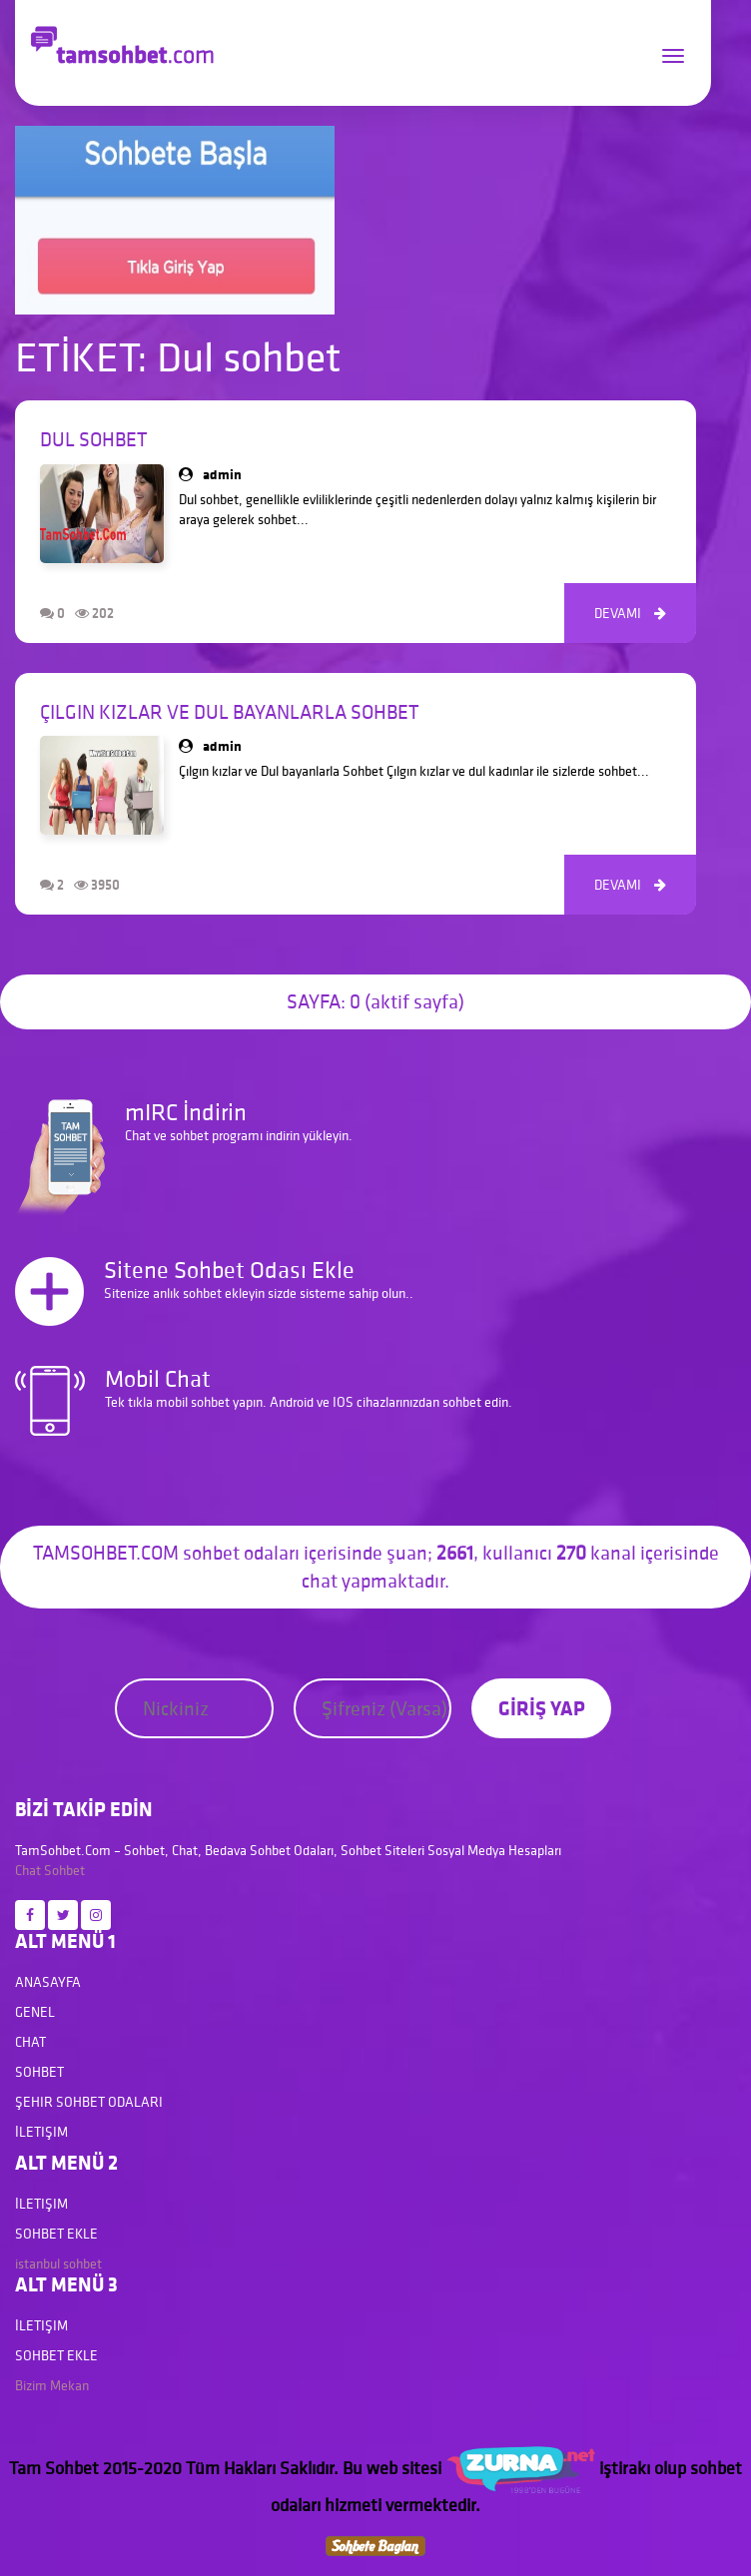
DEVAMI (630, 613)
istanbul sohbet (58, 2263)
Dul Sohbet (93, 439)
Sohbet (64, 1870)
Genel (35, 2012)
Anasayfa (48, 1982)
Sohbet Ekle (56, 2234)
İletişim (41, 2132)
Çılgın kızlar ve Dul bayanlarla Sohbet (229, 712)
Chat (28, 1870)
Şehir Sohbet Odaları (89, 2102)
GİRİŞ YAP (541, 1707)
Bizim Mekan (52, 2385)
